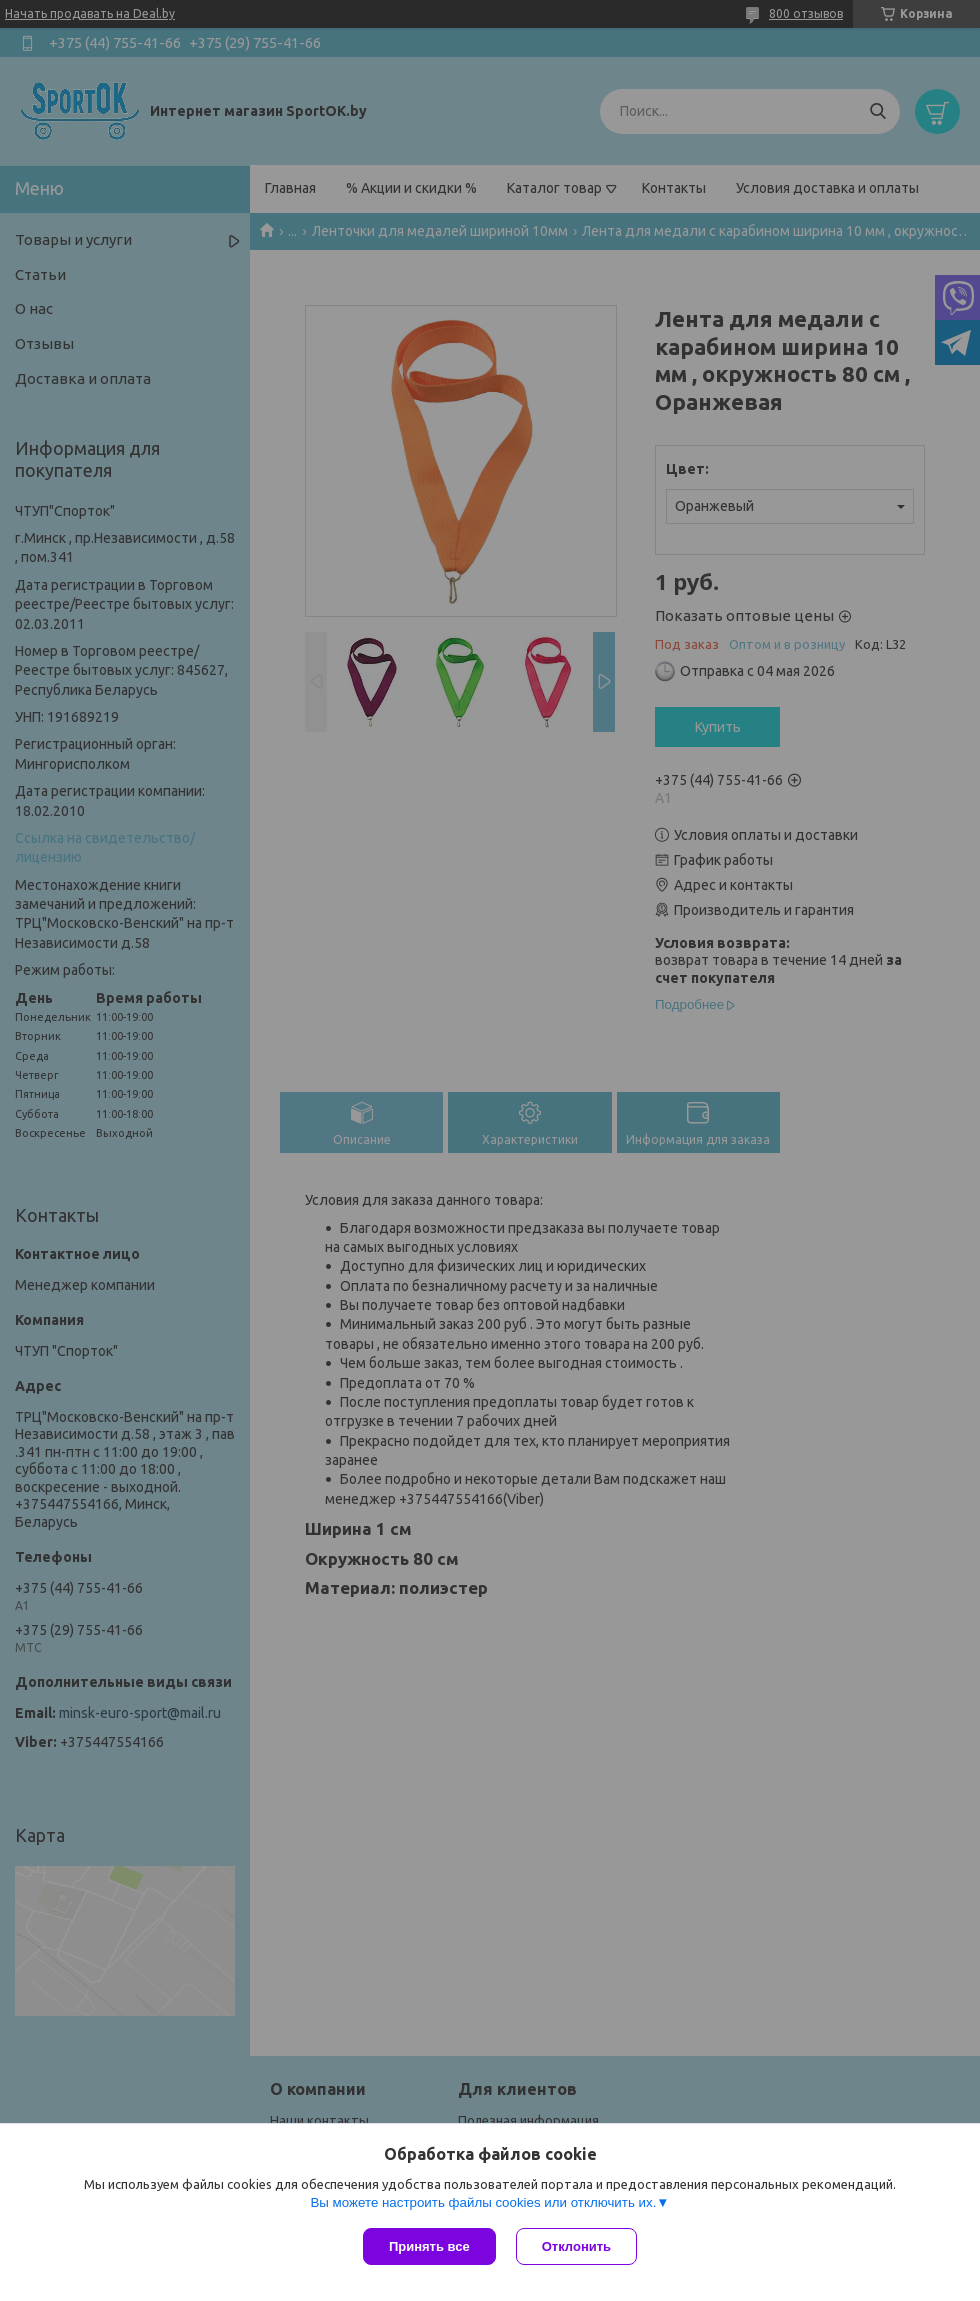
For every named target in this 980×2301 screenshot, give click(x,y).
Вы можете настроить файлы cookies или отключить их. (483, 2202)
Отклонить (576, 2246)
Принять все (429, 2246)
